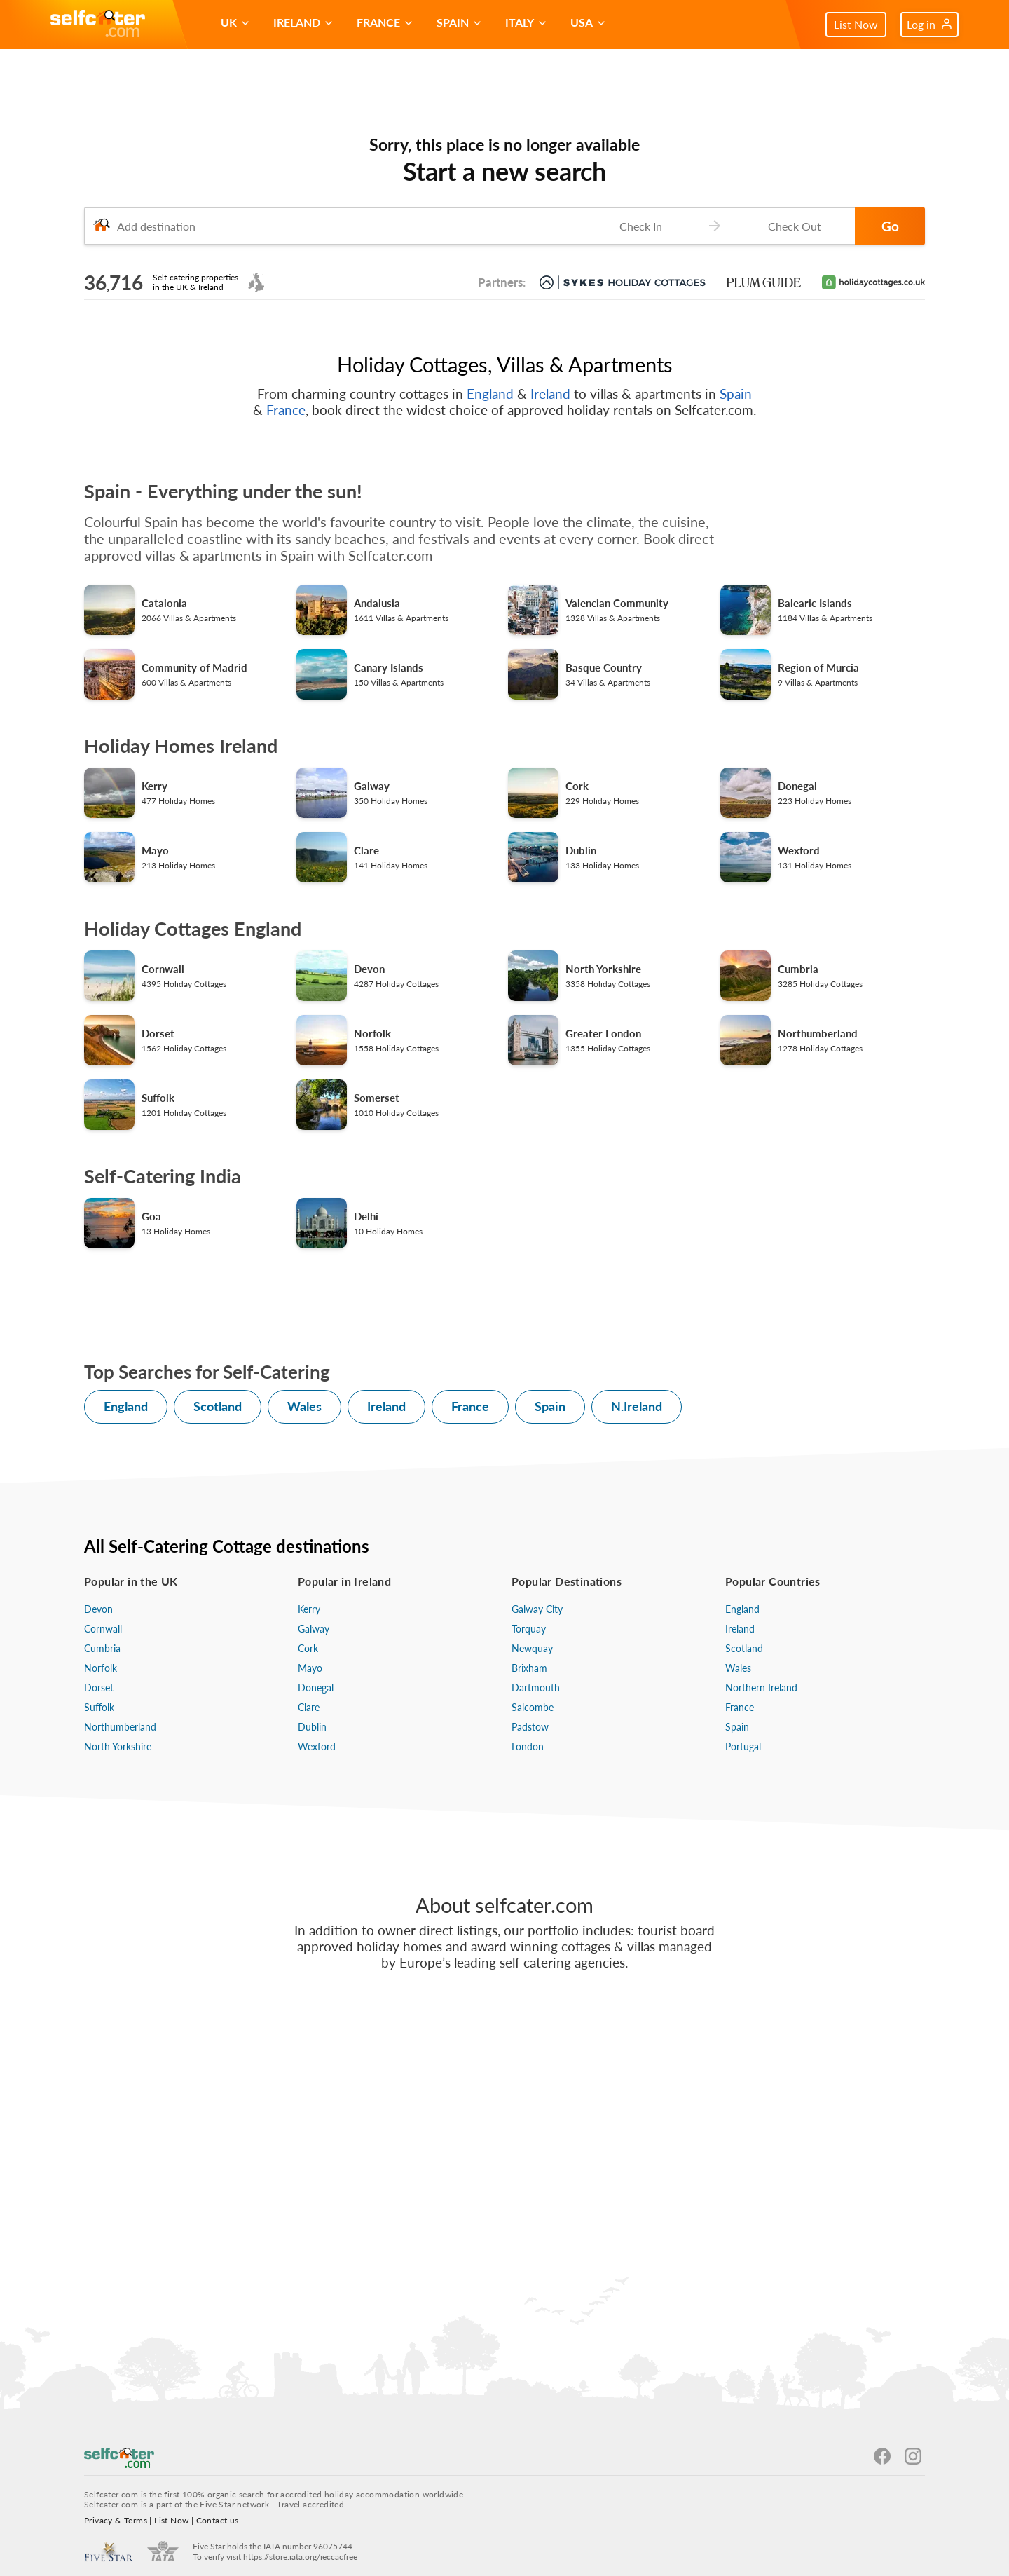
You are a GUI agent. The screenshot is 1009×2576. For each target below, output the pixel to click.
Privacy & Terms (115, 2520)
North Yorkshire (117, 1746)
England (490, 394)
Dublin (312, 1727)
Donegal (316, 1688)
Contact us (217, 2520)
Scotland (217, 1406)
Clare (309, 1707)
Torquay (529, 1629)
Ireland (550, 394)
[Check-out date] (792, 226)
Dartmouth (536, 1688)
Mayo (310, 1668)
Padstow (530, 1727)
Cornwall (103, 1629)
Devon (98, 1609)
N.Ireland (636, 1406)
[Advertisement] (504, 2158)
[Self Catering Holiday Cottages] (97, 25)
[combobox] (329, 226)
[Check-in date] (638, 226)
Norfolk (100, 1668)
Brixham (529, 1668)
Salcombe (533, 1707)
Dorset (99, 1688)
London (528, 1746)
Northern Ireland (761, 1688)
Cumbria (102, 1648)
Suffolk (99, 1707)
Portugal (743, 1746)
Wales (304, 1406)
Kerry (309, 1609)
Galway (313, 1629)
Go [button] (890, 226)
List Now (856, 24)
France (286, 410)
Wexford (317, 1746)
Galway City (537, 1609)
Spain (736, 394)
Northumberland (120, 1727)
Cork (308, 1648)
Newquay (532, 1648)
